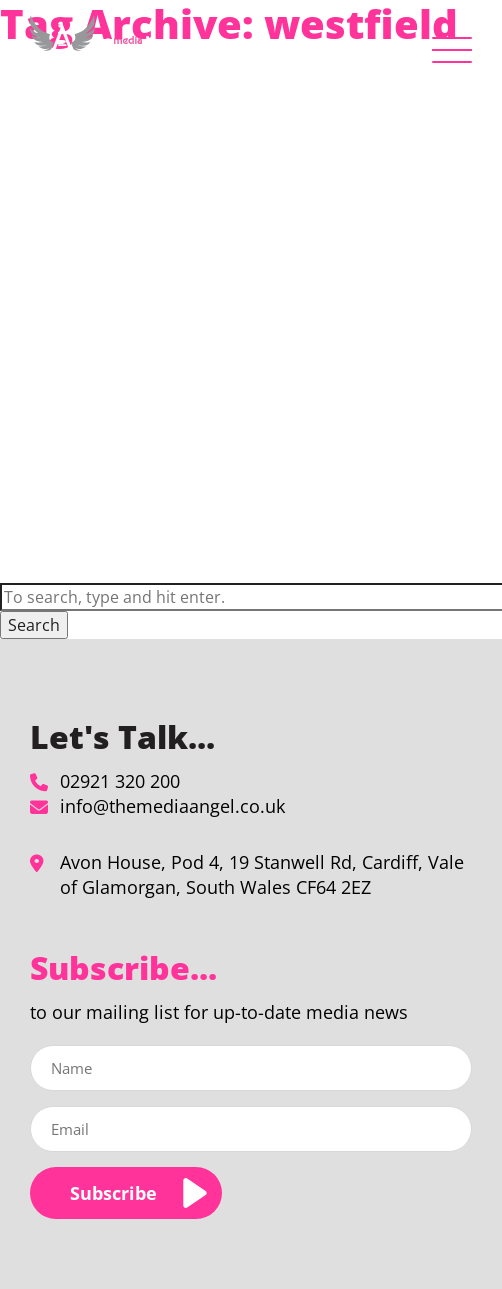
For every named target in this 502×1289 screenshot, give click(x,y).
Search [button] (34, 625)
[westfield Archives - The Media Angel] (89, 45)
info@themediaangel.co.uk (172, 806)
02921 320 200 (120, 781)
